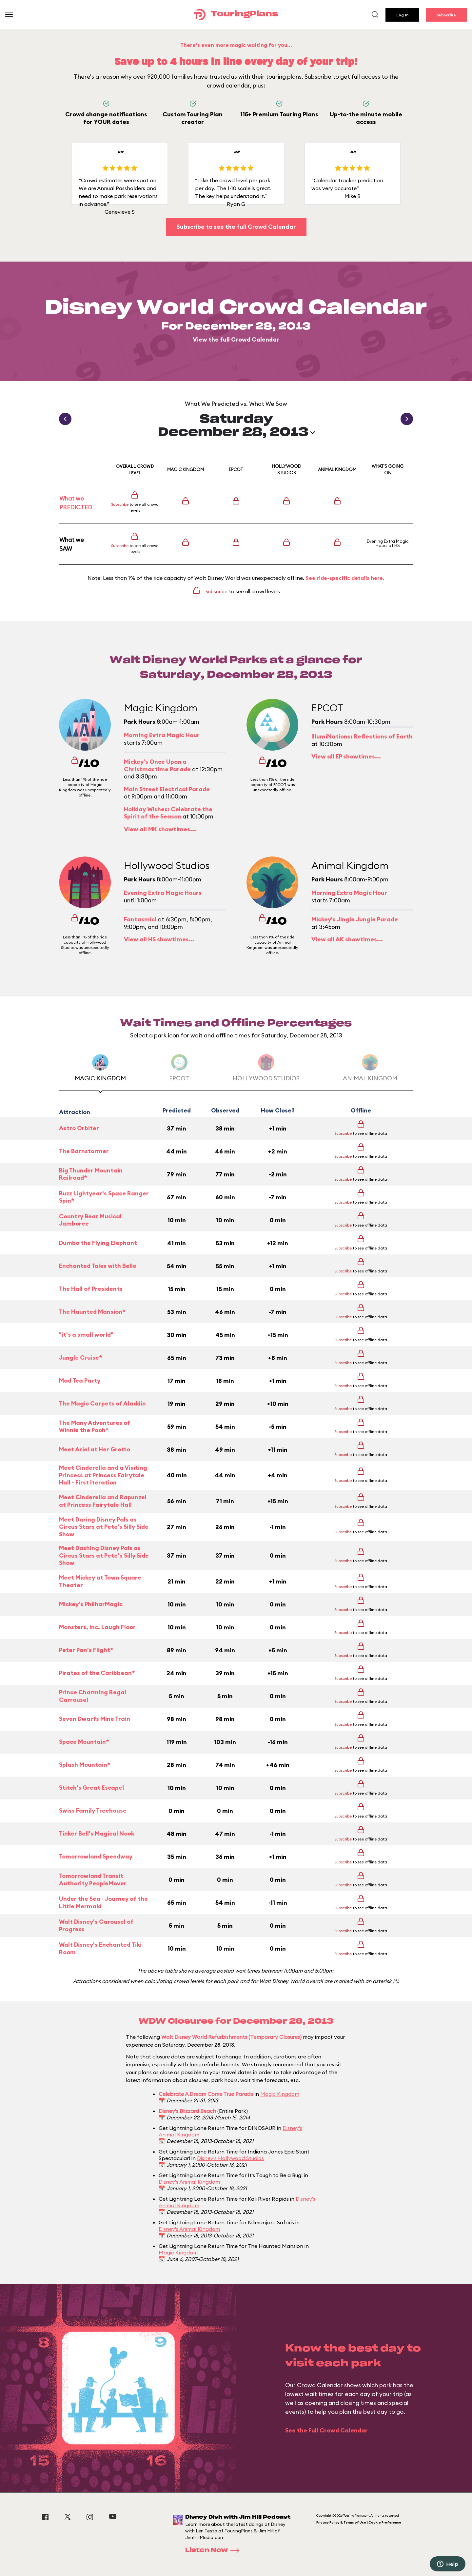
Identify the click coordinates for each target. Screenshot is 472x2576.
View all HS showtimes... (159, 939)
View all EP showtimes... (346, 756)
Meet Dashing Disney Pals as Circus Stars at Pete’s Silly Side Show (104, 1555)
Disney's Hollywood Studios (230, 2158)
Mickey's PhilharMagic (91, 1604)
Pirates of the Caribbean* (97, 1673)
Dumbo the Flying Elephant (98, 1243)
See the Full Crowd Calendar (326, 2430)
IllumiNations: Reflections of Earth (362, 736)
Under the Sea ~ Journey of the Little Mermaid (103, 1902)
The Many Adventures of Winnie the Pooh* (94, 1426)
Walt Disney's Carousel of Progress (96, 1925)
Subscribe (446, 14)
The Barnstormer (84, 1151)
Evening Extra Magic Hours (388, 543)
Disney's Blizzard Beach (187, 2111)
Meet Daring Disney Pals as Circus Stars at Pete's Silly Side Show (103, 1527)
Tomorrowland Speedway (95, 1856)
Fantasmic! (140, 919)
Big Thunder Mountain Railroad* (91, 1174)
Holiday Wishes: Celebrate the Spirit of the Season (168, 812)
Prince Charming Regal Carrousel (92, 1696)
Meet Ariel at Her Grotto (94, 1449)
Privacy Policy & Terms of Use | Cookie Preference (358, 2522)
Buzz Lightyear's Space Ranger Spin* (104, 1197)
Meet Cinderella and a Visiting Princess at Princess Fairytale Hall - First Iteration (103, 1475)
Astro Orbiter (79, 1128)
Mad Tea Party (79, 1380)
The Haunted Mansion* (92, 1311)
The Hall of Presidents (91, 1288)
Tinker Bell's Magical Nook (96, 1833)
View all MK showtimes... (160, 829)
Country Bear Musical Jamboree (90, 1220)
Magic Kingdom (279, 2094)
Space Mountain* (84, 1741)
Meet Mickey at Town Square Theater (100, 1581)
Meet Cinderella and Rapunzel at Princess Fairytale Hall (103, 1501)
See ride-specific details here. (344, 578)
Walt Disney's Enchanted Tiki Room (100, 1948)
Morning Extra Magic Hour (162, 735)
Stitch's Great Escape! (91, 1787)
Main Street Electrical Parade (167, 789)
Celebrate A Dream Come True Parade (206, 2094)
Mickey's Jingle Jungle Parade (354, 919)
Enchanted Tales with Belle (97, 1265)
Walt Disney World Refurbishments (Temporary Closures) (231, 2037)
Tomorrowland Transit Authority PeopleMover (93, 1879)
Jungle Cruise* (80, 1357)
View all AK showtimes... (347, 939)
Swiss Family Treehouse (93, 1810)
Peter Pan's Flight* (86, 1650)
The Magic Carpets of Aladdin (102, 1403)
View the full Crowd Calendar (236, 339)
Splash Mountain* (84, 1764)
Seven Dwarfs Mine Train (94, 1718)
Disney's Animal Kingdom (189, 2181)
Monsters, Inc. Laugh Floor (97, 1627)
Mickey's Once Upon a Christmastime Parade (157, 765)
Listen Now (214, 2550)
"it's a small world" (86, 1334)
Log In (402, 14)
